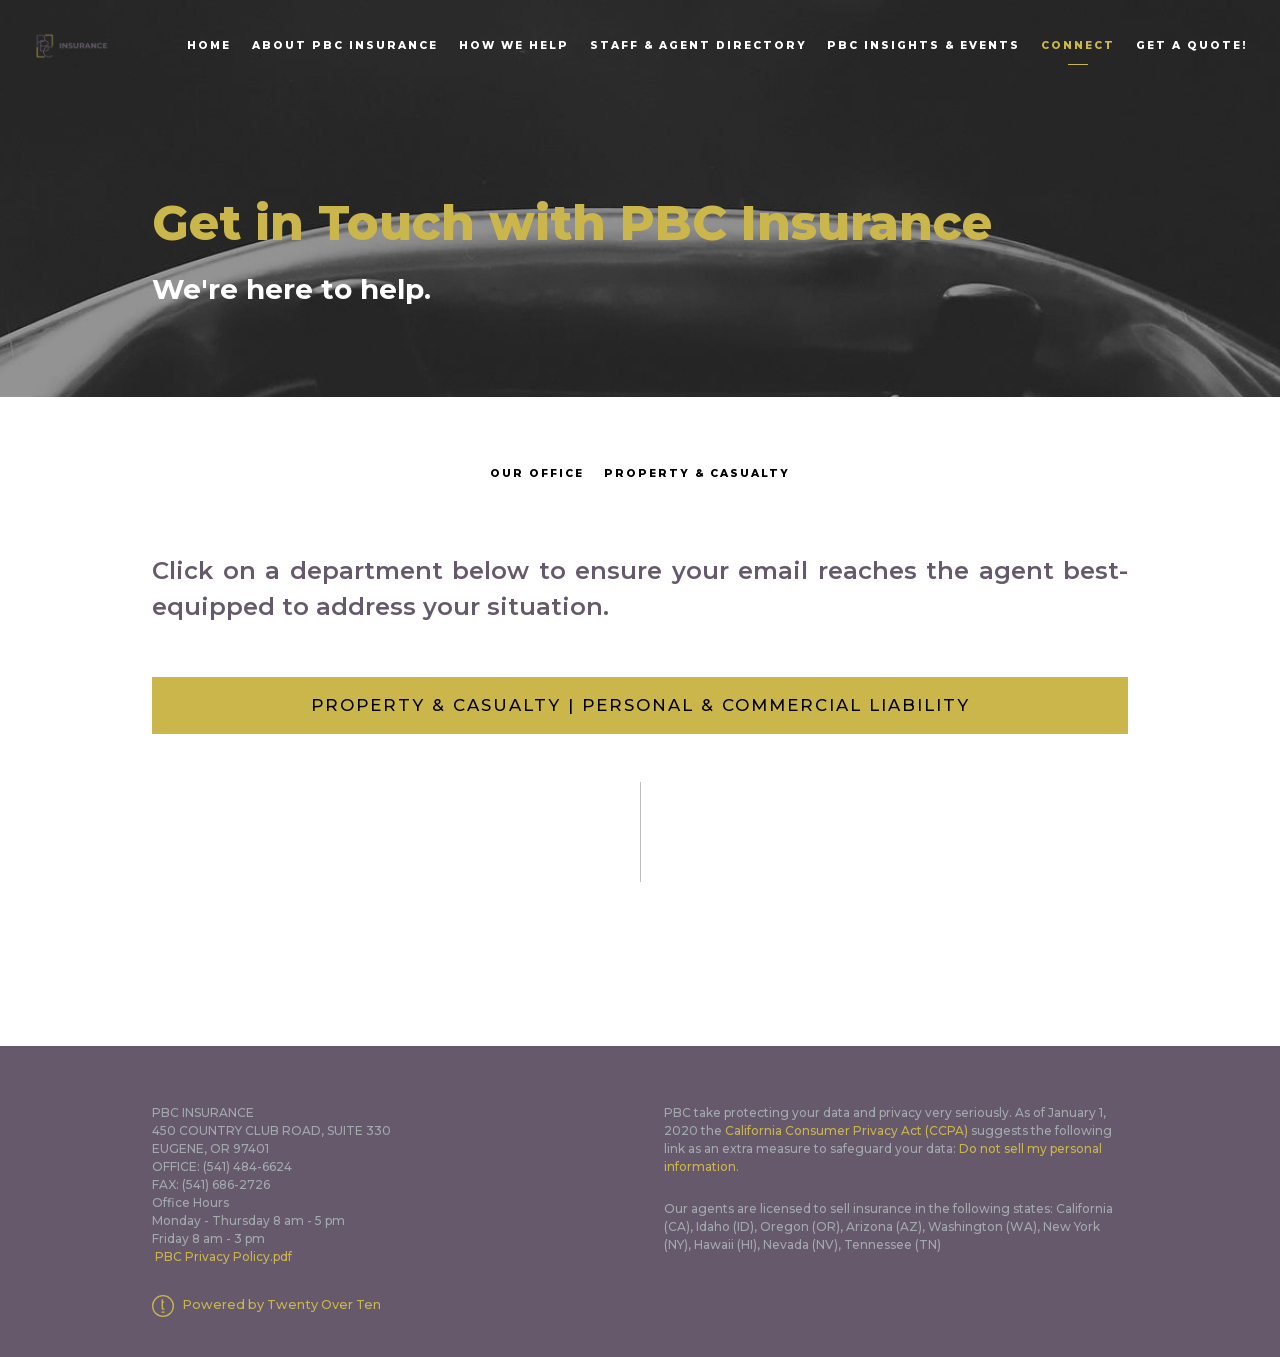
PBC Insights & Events (923, 45)
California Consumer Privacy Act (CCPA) (846, 1130)
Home (209, 45)
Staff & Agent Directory (698, 45)
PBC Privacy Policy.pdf (223, 1256)
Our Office (537, 473)
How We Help (514, 45)
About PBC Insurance (345, 45)
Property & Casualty (697, 473)
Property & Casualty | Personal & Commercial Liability (640, 705)
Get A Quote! (1192, 45)
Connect (1078, 45)
